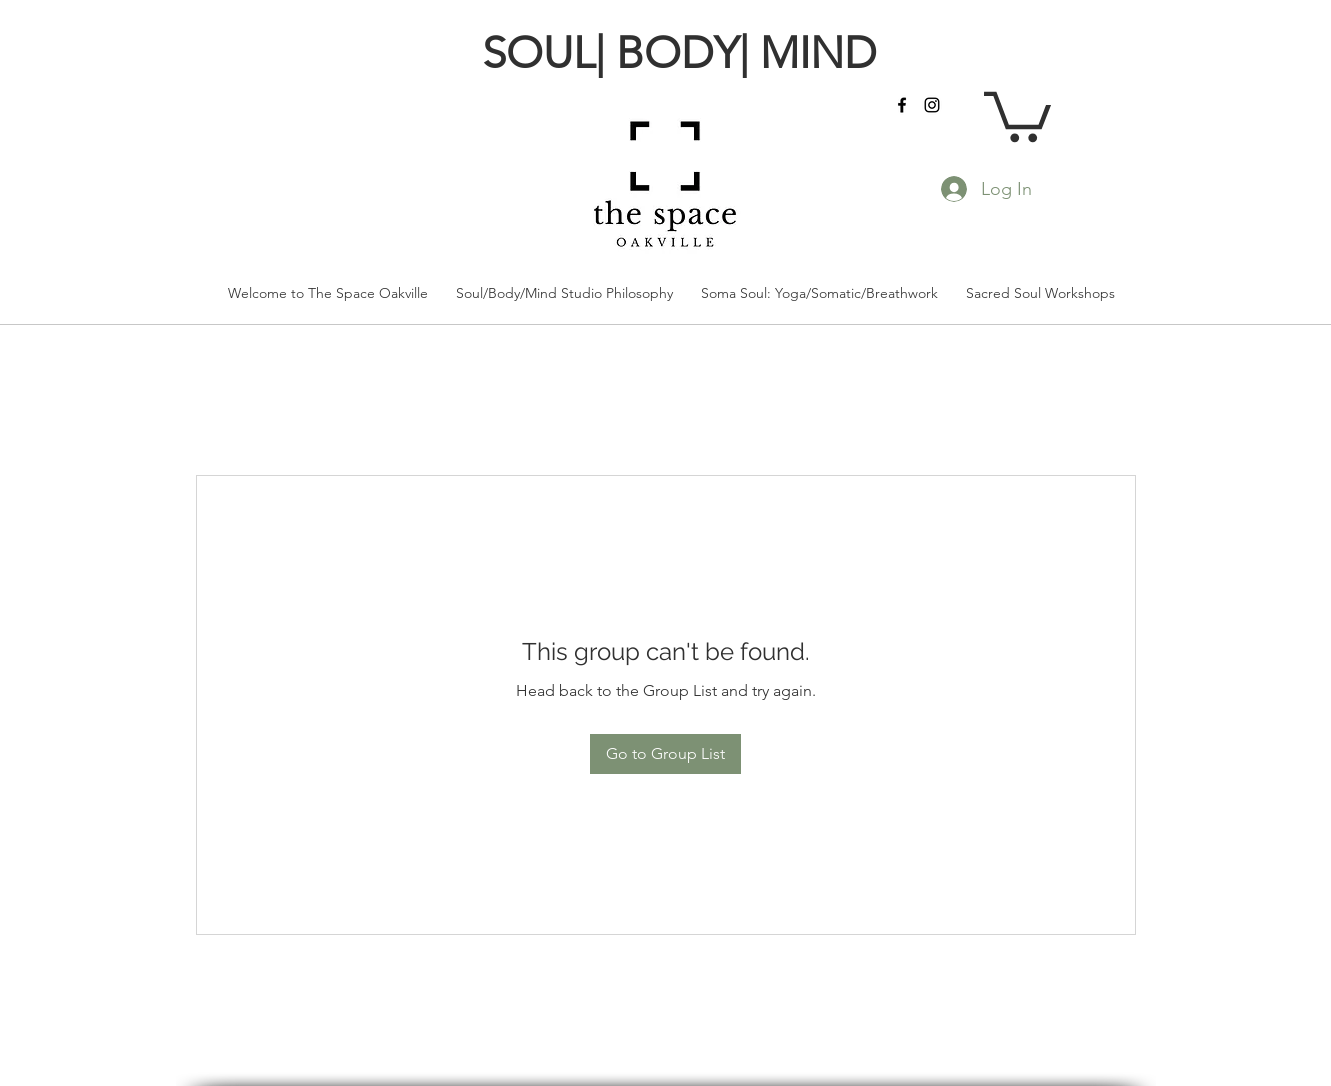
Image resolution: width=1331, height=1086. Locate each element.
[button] (1017, 114)
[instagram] (932, 105)
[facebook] (902, 105)
